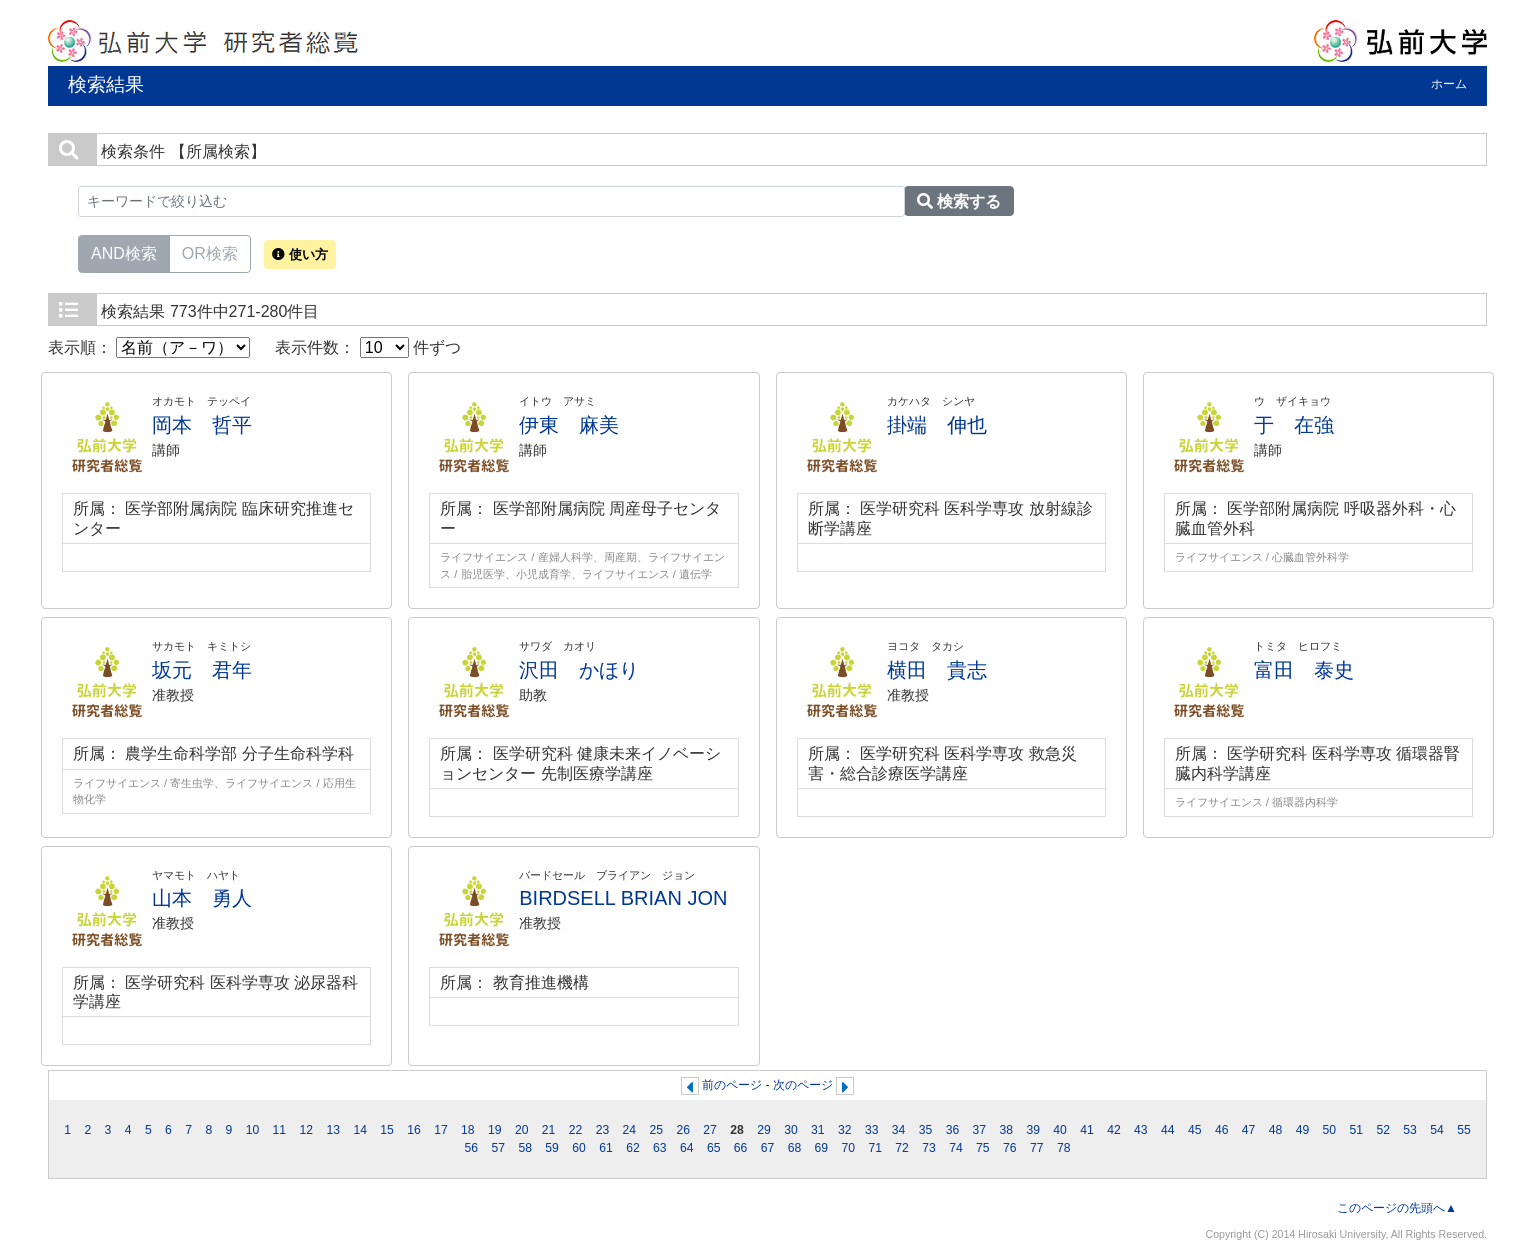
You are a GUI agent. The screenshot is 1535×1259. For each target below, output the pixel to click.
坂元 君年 (202, 670)
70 (849, 1148)
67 (768, 1148)
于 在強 (1294, 425)
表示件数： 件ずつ (368, 347)
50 (1330, 1130)
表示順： (149, 347)
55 (1464, 1130)
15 (387, 1130)
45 (1195, 1130)
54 (1437, 1130)
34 (899, 1130)
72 (902, 1148)
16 (414, 1130)
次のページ (803, 1085)
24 (630, 1130)
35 (926, 1130)
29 (764, 1130)
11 (280, 1130)
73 (929, 1148)
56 (472, 1148)
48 (1276, 1130)
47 (1249, 1130)
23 (603, 1130)
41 (1087, 1130)
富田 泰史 (1304, 670)
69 (822, 1148)
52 (1383, 1130)
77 (1037, 1148)
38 (1007, 1130)
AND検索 (124, 252)
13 (333, 1130)
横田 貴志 (937, 670)
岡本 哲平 (202, 425)
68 (795, 1148)
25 (657, 1130)
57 (499, 1148)
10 (253, 1130)
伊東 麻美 (569, 425)
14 (360, 1130)
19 (495, 1130)
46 (1222, 1130)
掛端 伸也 (937, 425)
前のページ (732, 1085)
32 (845, 1130)
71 (875, 1148)
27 (710, 1130)
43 (1141, 1130)
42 (1114, 1130)
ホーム (1449, 84)
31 (818, 1130)
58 (525, 1148)
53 (1410, 1130)
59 (552, 1148)
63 (660, 1148)
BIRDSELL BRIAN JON (623, 898)
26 (683, 1130)
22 (576, 1130)
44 (1168, 1130)
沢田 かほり (579, 670)
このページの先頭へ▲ (1397, 1208)
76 (1010, 1148)
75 (983, 1148)
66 (741, 1148)
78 (1064, 1148)
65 (714, 1148)
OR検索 (210, 252)
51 (1356, 1130)
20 (522, 1130)
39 (1033, 1130)
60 (579, 1148)
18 (468, 1130)
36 (953, 1130)
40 (1060, 1130)
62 (633, 1148)
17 (441, 1130)
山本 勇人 (202, 898)
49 (1303, 1130)
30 (791, 1130)
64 (687, 1148)
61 (606, 1148)
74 (956, 1148)
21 (549, 1130)
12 (307, 1130)
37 (980, 1130)
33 (872, 1130)
